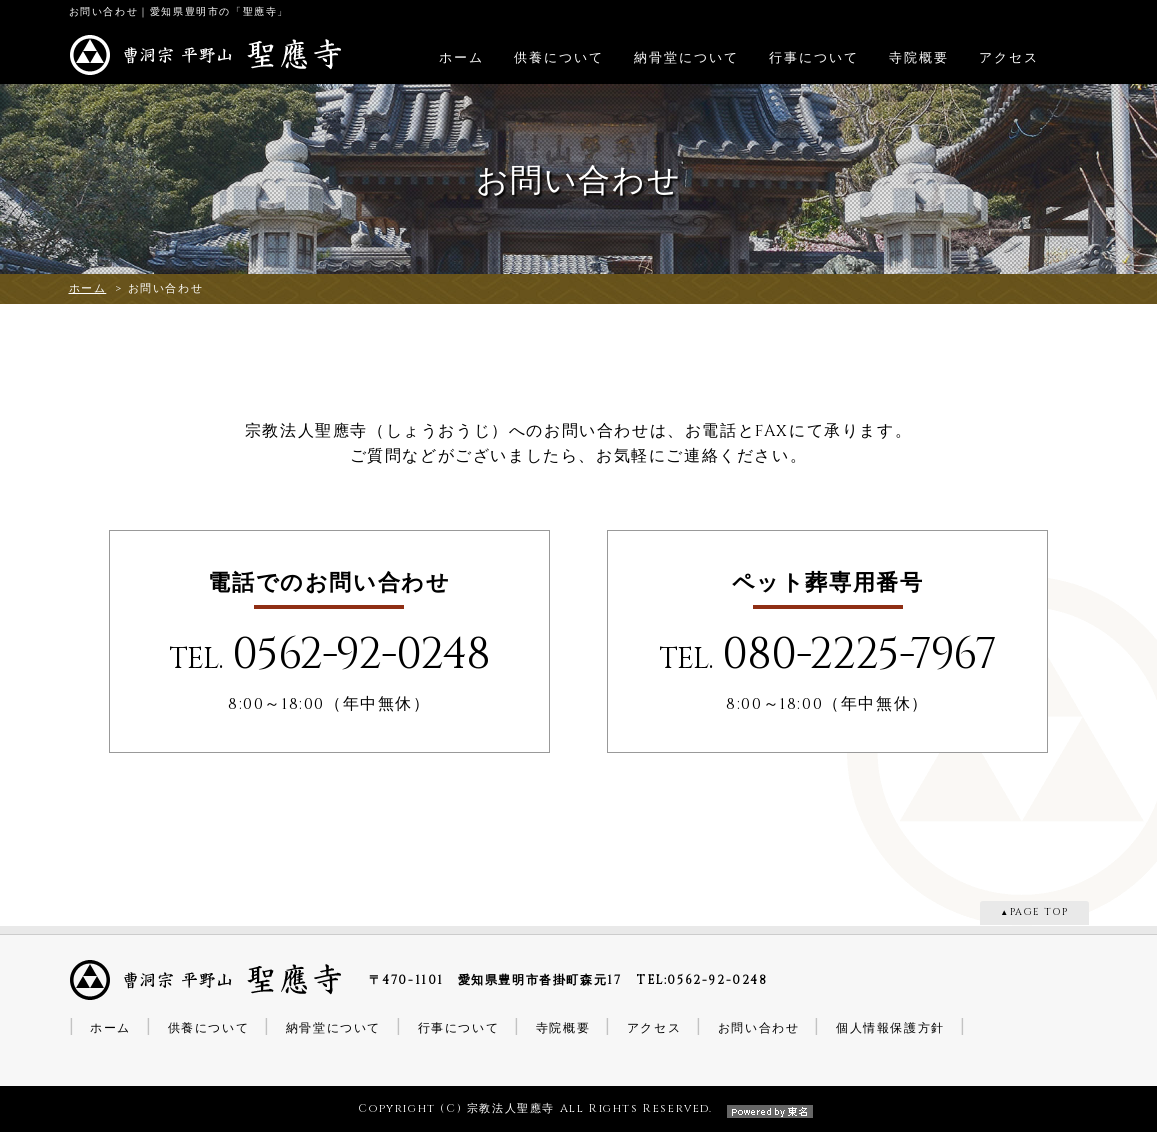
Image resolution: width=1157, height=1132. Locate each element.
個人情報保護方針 (890, 1028)
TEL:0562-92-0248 (702, 980)
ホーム (461, 58)
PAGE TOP (1039, 912)
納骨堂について (686, 58)
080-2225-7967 (859, 655)
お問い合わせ (759, 1028)
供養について (559, 58)
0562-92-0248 (361, 655)
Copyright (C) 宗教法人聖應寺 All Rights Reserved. (578, 1108)
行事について (814, 58)
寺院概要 (919, 58)
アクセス (1009, 58)
